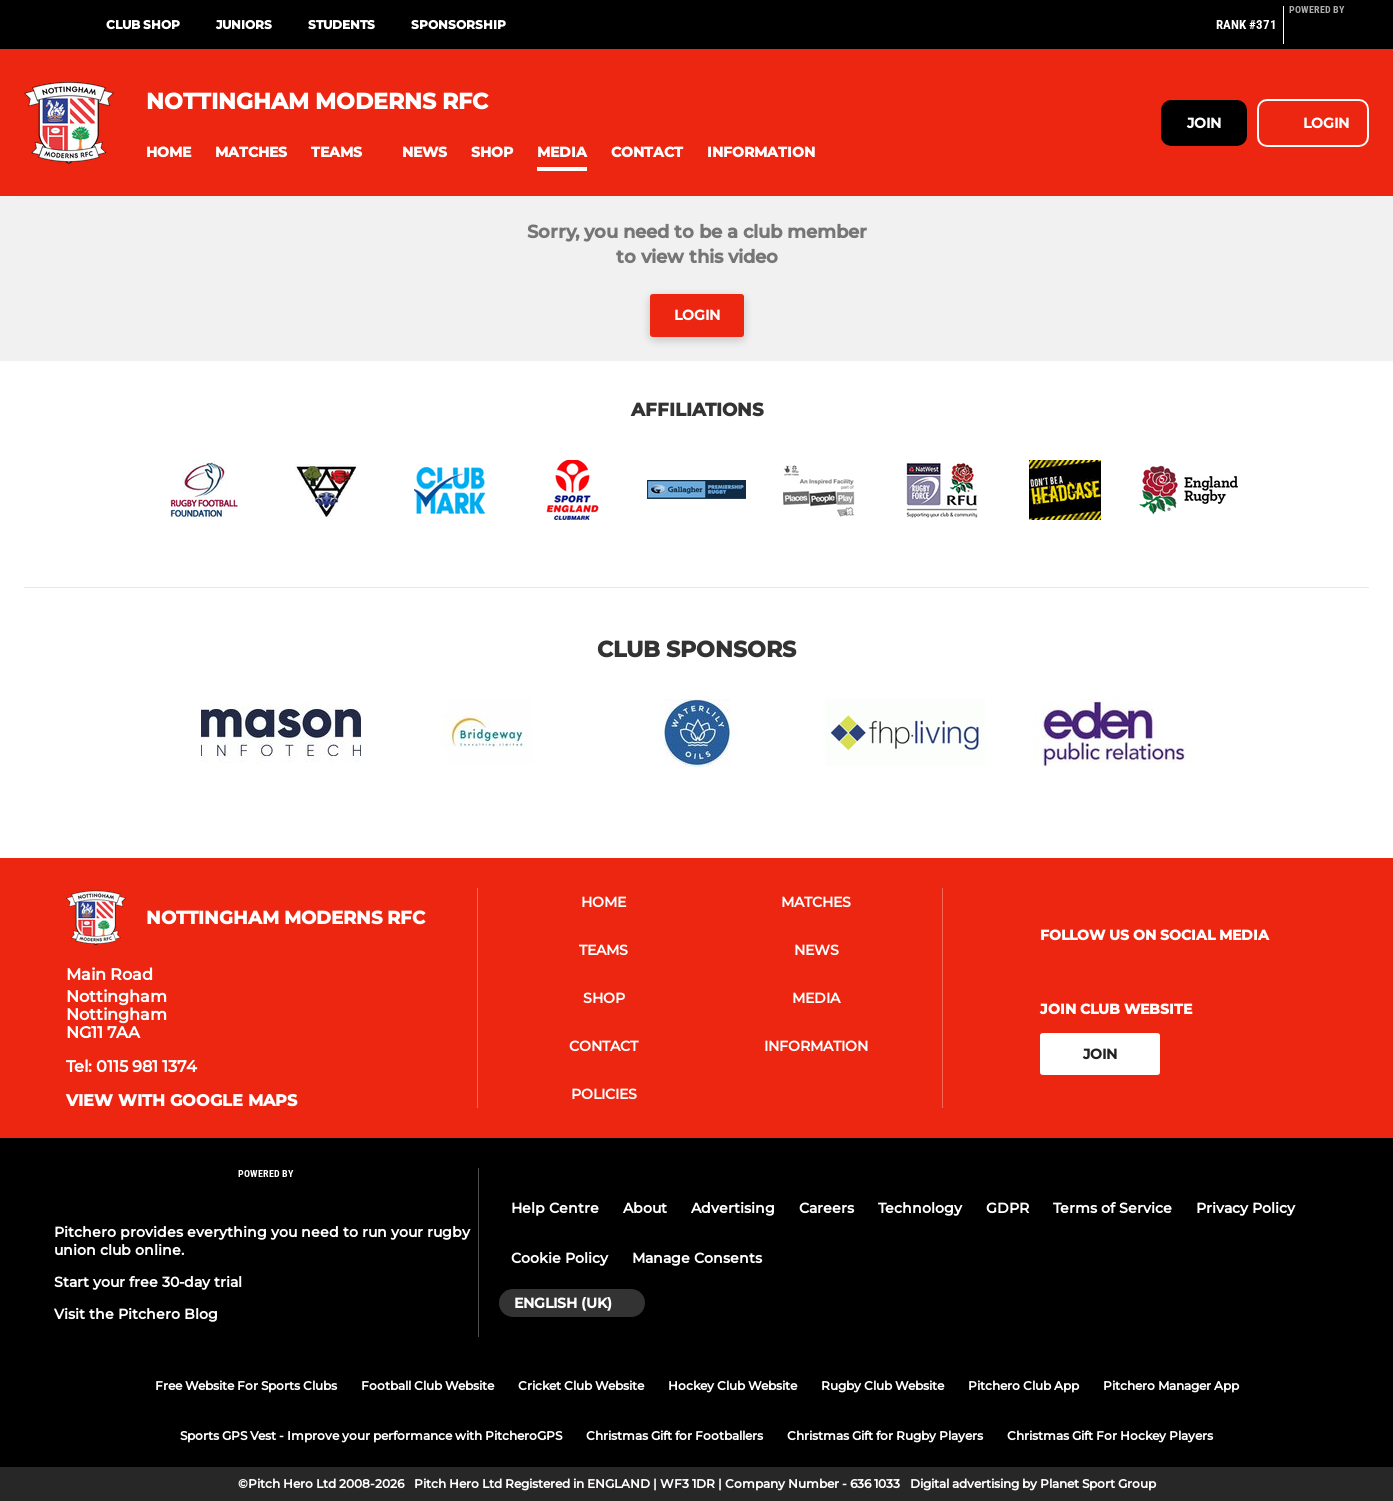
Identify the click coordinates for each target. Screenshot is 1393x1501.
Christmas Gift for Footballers (674, 1435)
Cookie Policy (559, 1258)
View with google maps (181, 1101)
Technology (920, 1208)
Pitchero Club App (1023, 1385)
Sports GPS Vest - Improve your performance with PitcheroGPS (371, 1435)
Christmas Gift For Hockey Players (1110, 1435)
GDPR (1007, 1208)
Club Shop (143, 24)
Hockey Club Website (732, 1385)
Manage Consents (697, 1258)
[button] (168, 152)
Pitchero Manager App (1171, 1385)
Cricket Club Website (581, 1385)
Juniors (244, 24)
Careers (826, 1208)
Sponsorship (458, 24)
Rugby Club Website (882, 1385)
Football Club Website (427, 1385)
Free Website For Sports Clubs (246, 1385)
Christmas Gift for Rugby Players (885, 1435)
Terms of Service (1112, 1208)
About (645, 1208)
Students (341, 24)
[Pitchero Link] (1329, 33)
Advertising (733, 1208)
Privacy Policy (1245, 1208)
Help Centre (555, 1208)
